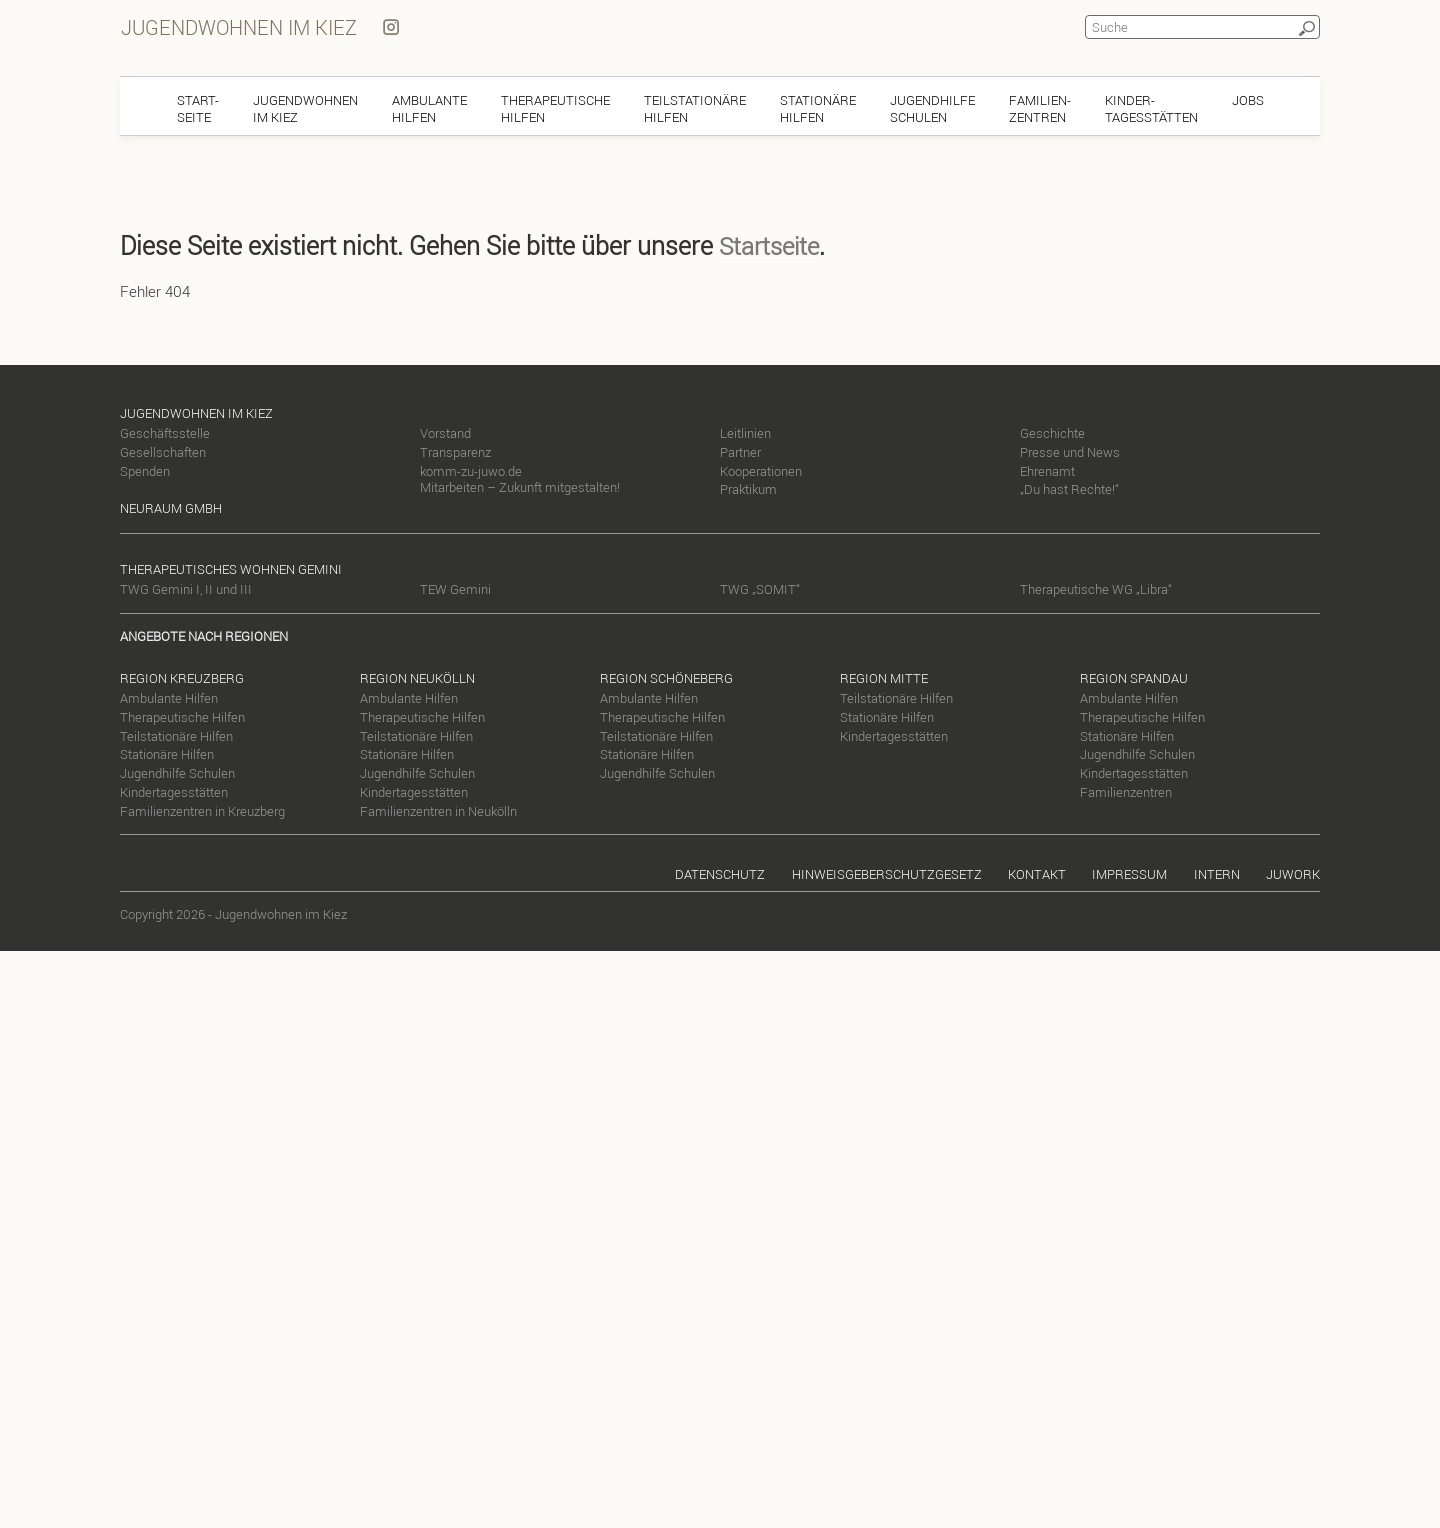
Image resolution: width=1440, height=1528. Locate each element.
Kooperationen (761, 469)
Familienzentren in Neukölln (438, 809)
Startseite (769, 244)
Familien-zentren (1040, 106)
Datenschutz (720, 873)
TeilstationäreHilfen (695, 106)
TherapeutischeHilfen (555, 106)
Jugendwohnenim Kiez (305, 106)
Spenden (145, 469)
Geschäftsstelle (165, 431)
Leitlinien (745, 431)
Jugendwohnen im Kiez (238, 26)
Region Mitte (884, 676)
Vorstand (445, 431)
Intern (1217, 873)
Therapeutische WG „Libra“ (1096, 588)
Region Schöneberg (666, 676)
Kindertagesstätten (174, 790)
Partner (740, 450)
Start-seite (198, 106)
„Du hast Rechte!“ (1069, 488)
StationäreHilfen (818, 106)
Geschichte (1052, 431)
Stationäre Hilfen (167, 753)
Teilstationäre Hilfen (176, 734)
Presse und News (1070, 450)
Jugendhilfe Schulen (177, 771)
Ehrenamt (1047, 469)
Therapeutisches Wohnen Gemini (231, 567)
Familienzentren (1126, 790)
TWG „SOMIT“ (760, 588)
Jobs (1248, 98)
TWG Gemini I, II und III (186, 588)
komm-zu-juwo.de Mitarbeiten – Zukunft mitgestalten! (520, 477)
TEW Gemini (455, 588)
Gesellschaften (163, 450)
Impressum (1129, 873)
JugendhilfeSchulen (932, 106)
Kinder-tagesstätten (1151, 106)
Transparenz (455, 450)
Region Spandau (1134, 676)
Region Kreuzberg (182, 676)
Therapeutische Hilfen (182, 715)
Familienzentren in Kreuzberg (202, 809)
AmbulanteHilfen (429, 106)
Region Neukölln (417, 676)
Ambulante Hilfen (169, 696)
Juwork (1293, 873)
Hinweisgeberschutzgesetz (887, 873)
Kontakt (1037, 873)
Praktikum (748, 488)
